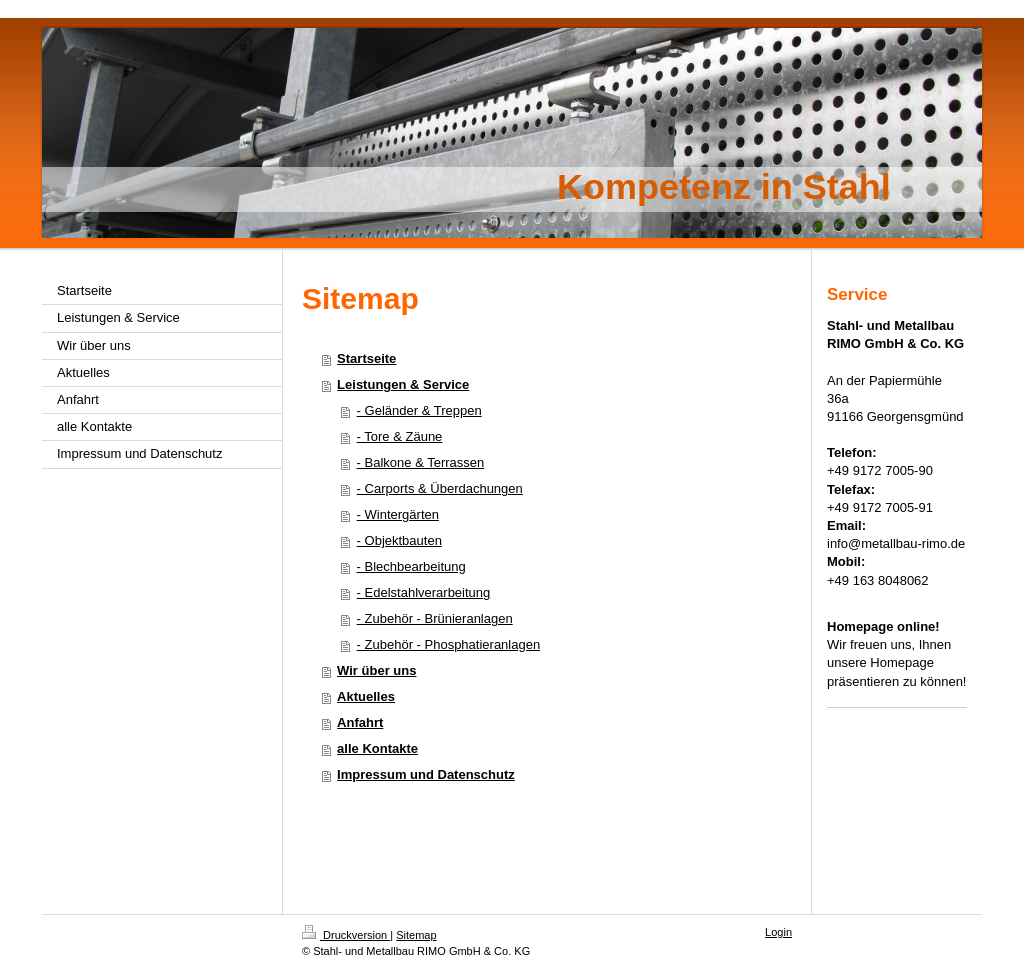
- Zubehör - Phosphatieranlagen (449, 644)
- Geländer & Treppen (419, 410)
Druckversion (346, 935)
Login (778, 932)
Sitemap (416, 935)
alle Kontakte (377, 748)
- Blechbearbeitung (411, 566)
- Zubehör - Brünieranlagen (435, 618)
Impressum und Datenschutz (426, 774)
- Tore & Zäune (400, 436)
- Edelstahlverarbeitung (424, 592)
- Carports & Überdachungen (440, 488)
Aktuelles (366, 696)
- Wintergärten (398, 514)
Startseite (366, 358)
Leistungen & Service (403, 384)
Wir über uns (376, 670)
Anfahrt (360, 722)
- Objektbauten (399, 540)
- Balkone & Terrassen (421, 462)
